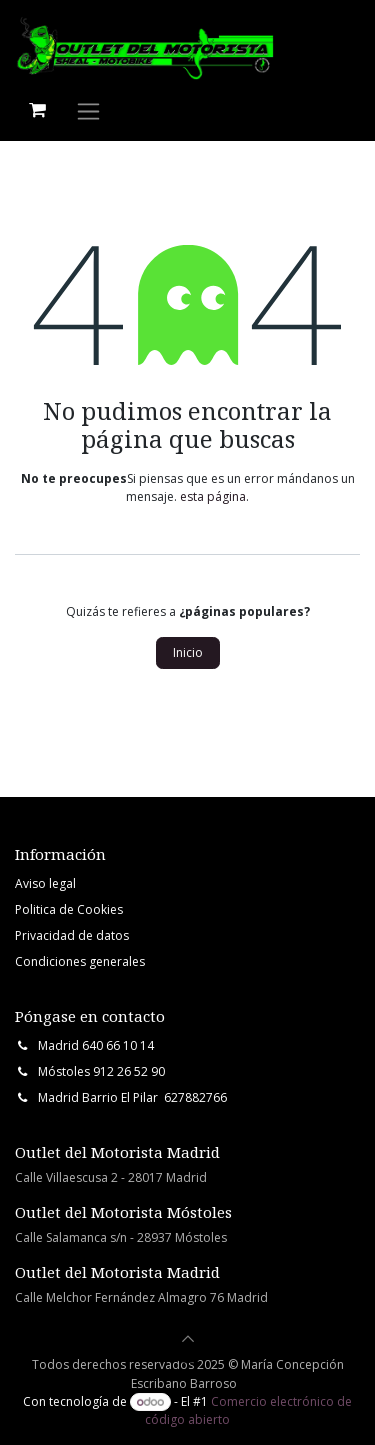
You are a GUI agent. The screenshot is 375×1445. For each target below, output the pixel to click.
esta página (213, 496)
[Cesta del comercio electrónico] (37, 110)
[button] (188, 1339)
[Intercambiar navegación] (88, 110)
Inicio (188, 652)
